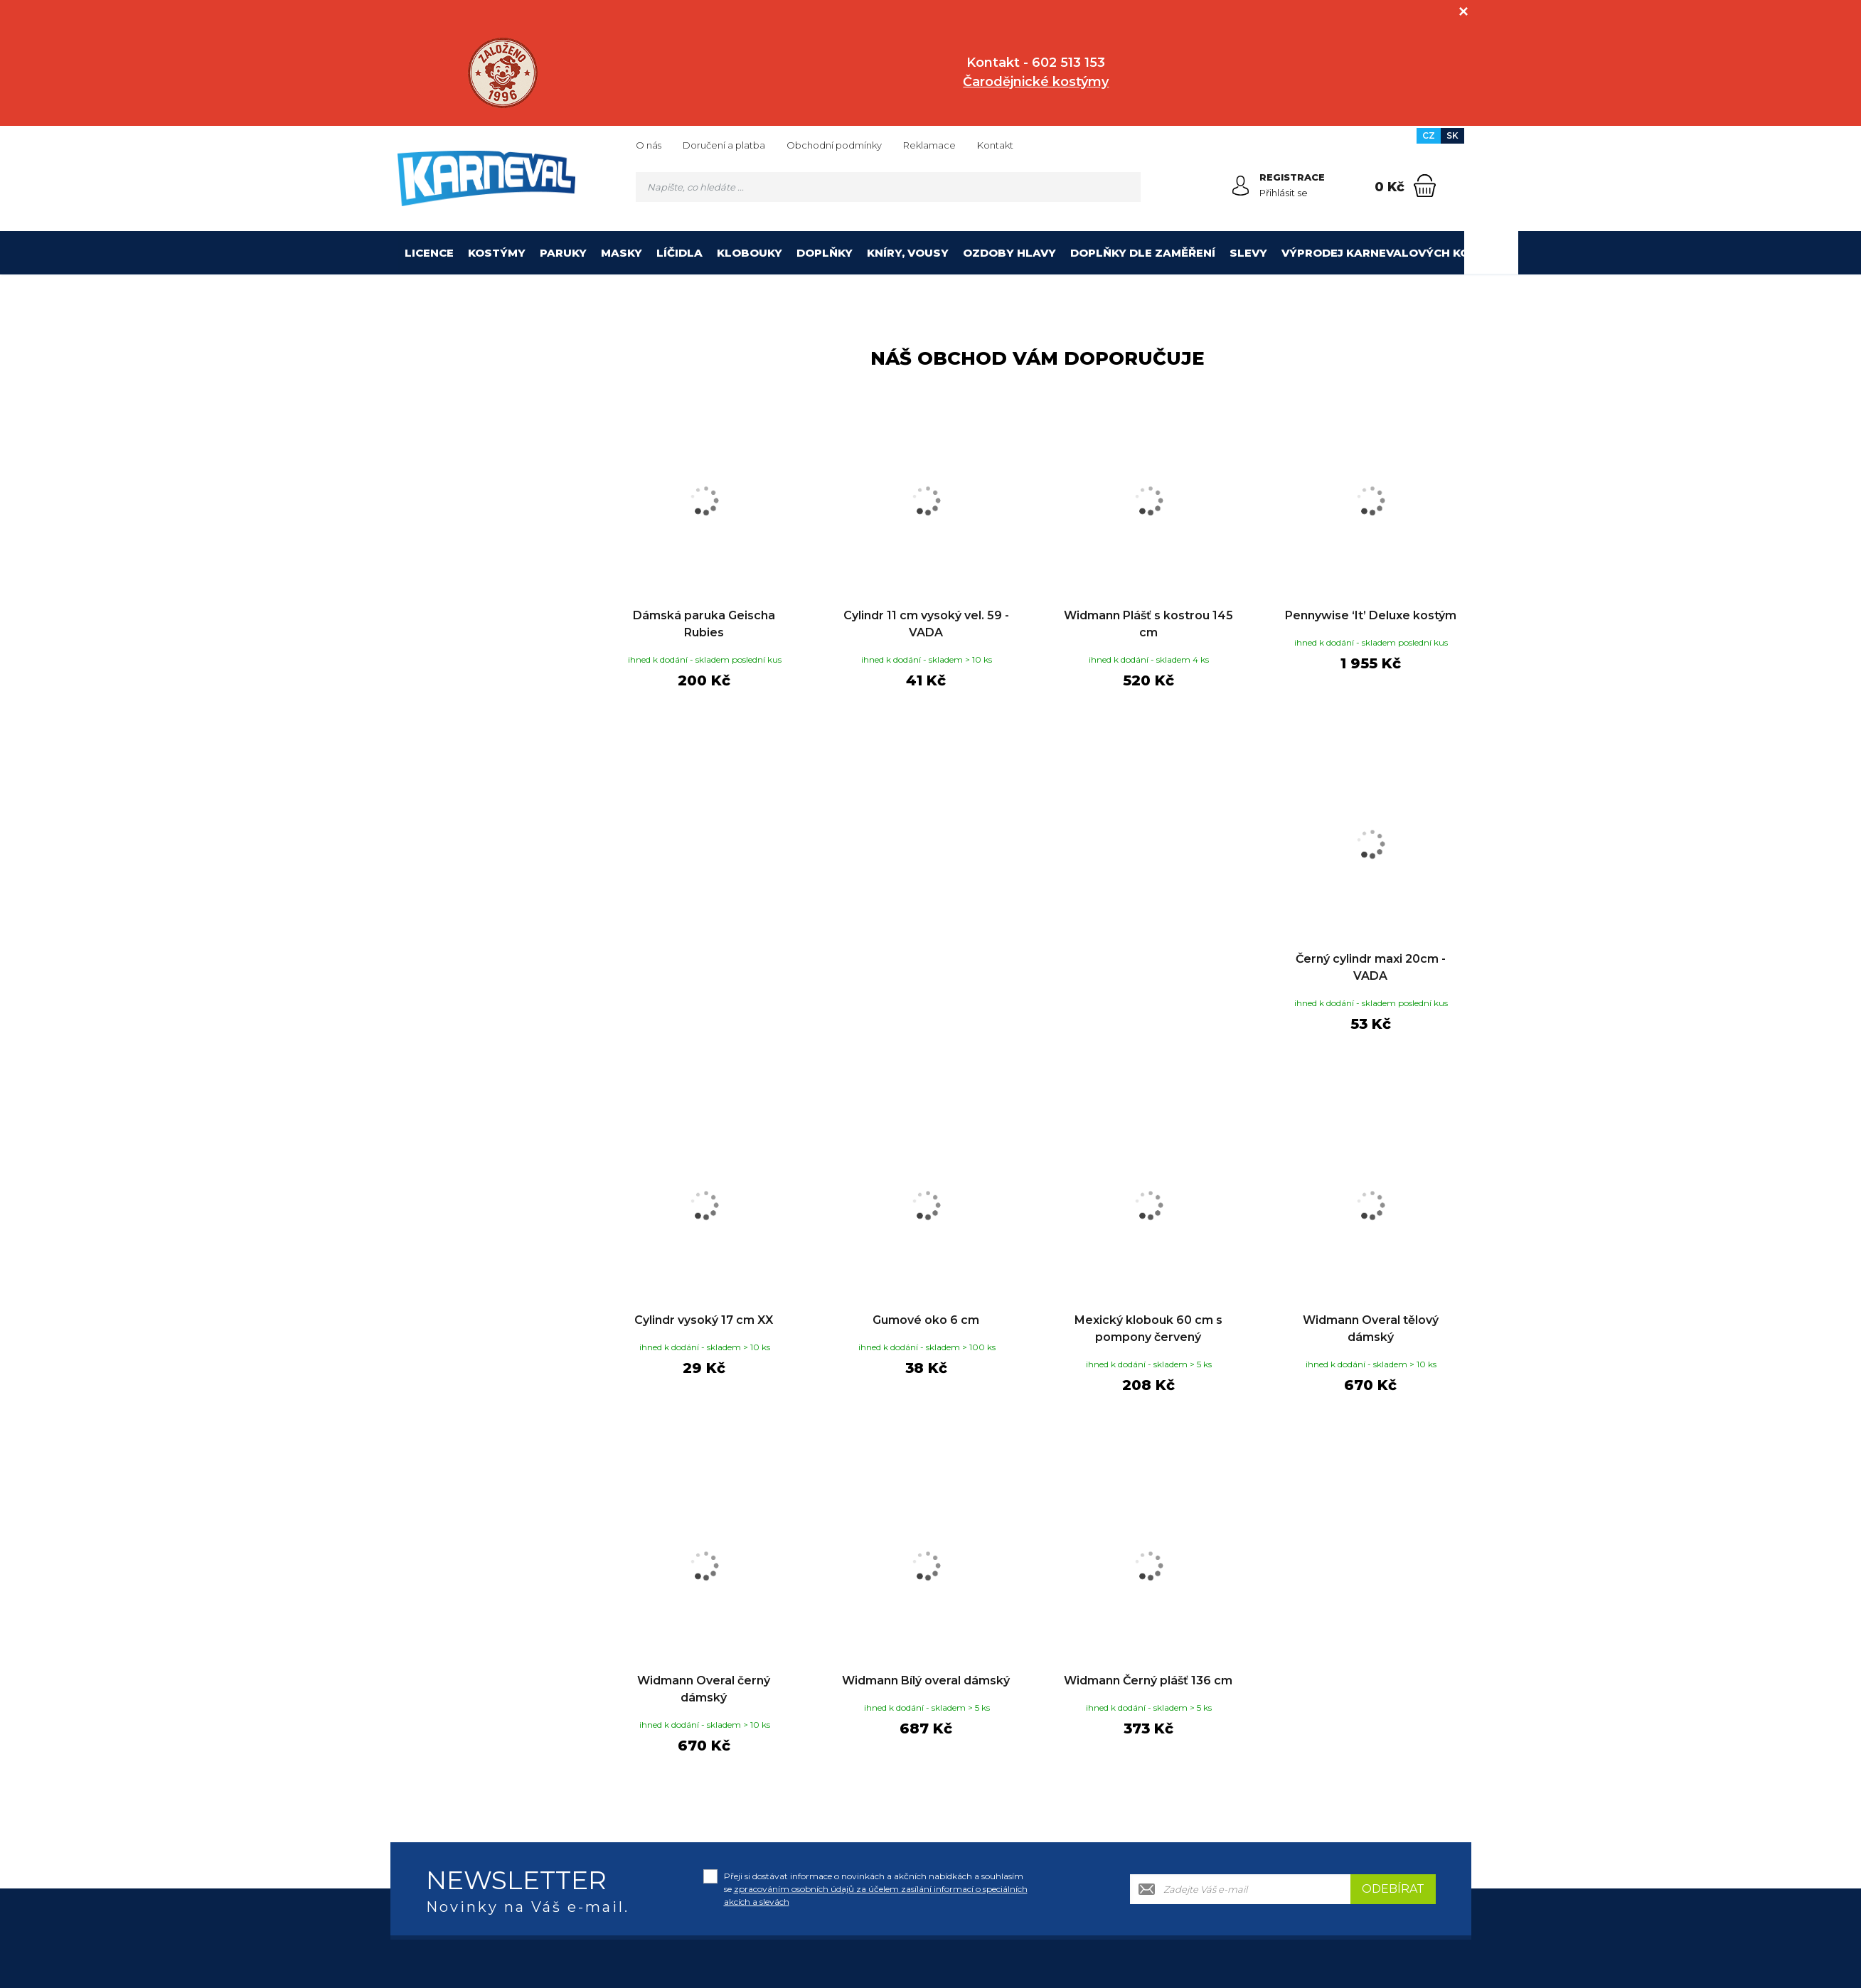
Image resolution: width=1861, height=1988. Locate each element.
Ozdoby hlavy (1009, 253)
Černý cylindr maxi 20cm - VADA (1371, 967)
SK (1452, 135)
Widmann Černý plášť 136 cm (1148, 1680)
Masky (621, 253)
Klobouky (749, 253)
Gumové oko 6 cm (926, 1320)
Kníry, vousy (908, 253)
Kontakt (995, 145)
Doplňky (824, 253)
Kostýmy (497, 253)
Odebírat (1393, 1889)
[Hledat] (1126, 187)
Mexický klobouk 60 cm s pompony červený (1148, 1328)
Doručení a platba (724, 145)
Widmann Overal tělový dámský (1371, 1328)
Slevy (1248, 253)
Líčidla (679, 253)
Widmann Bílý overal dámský (926, 1680)
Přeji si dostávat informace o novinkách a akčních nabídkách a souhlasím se (876, 1889)
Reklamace (929, 145)
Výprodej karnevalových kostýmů (1396, 253)
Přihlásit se (1283, 192)
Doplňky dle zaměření (1142, 253)
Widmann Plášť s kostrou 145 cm (1148, 624)
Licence (429, 253)
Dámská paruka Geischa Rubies (704, 624)
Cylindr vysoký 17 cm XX (703, 1320)
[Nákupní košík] (1425, 185)
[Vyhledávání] (888, 187)
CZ (1428, 135)
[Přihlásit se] (1240, 186)
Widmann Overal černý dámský (703, 1689)
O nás (648, 145)
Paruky (563, 253)
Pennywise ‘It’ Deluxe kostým (1370, 615)
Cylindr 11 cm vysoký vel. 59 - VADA (926, 624)
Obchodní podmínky (834, 145)
